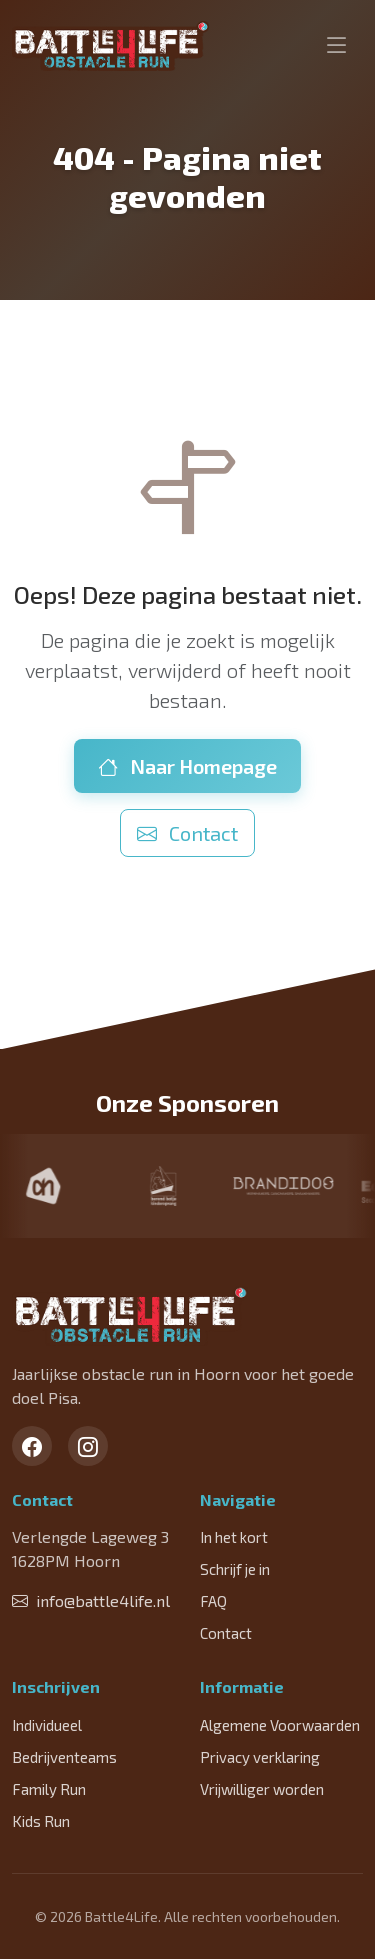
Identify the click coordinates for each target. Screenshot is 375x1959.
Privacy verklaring (260, 1757)
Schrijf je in (235, 1569)
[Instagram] (88, 1446)
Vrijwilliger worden (262, 1789)
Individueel (47, 1725)
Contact (187, 833)
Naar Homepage (187, 766)
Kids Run (41, 1821)
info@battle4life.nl (91, 1600)
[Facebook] (32, 1446)
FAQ (213, 1601)
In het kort (234, 1537)
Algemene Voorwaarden (280, 1725)
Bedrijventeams (64, 1757)
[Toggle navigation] (337, 46)
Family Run (49, 1789)
